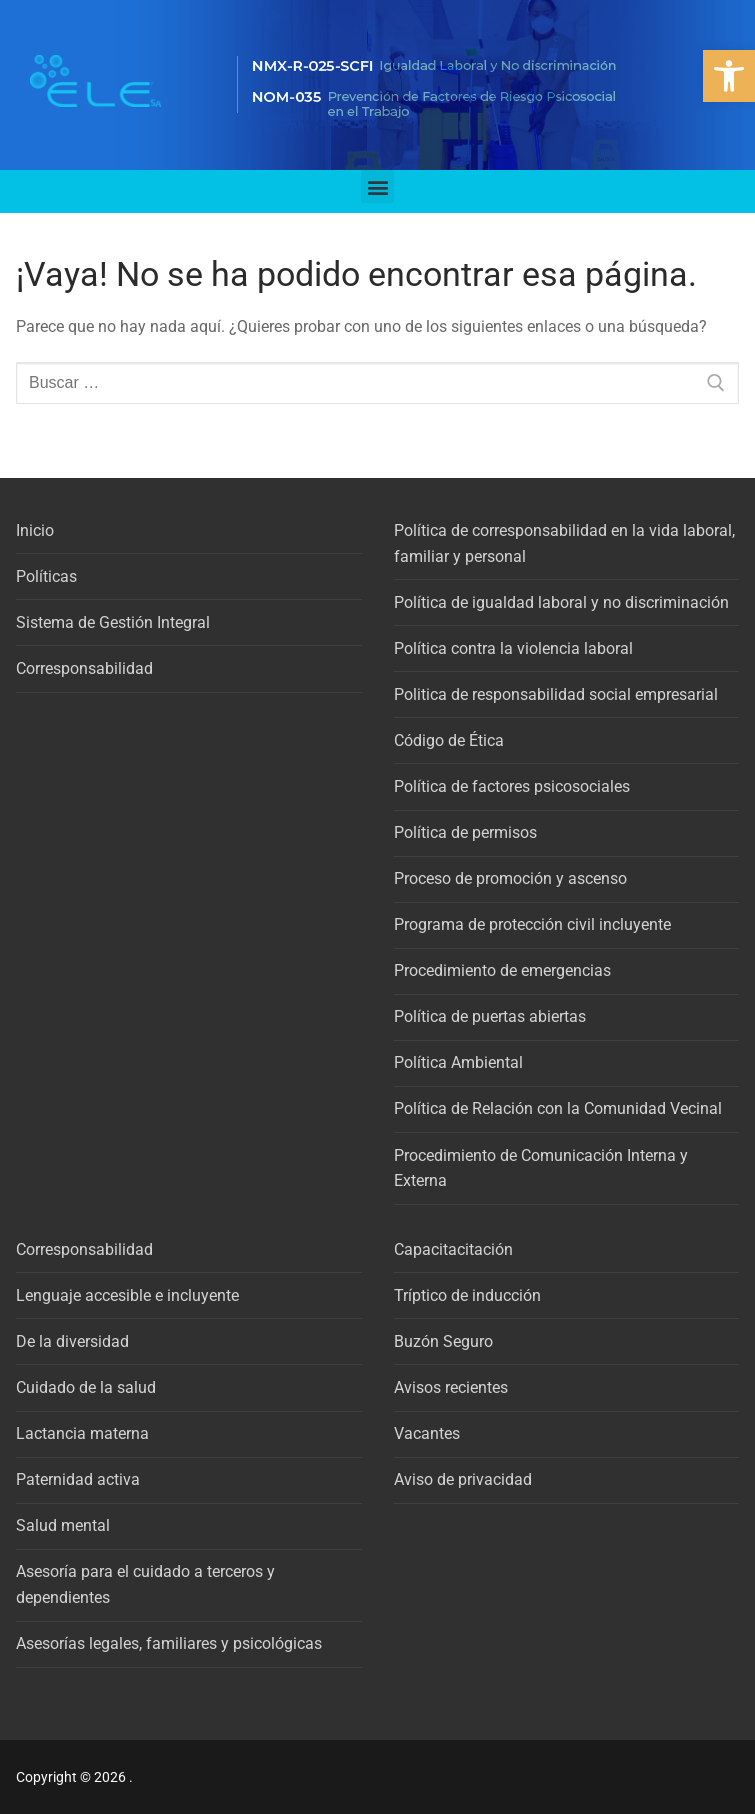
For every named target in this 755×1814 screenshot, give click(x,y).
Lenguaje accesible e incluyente (127, 1295)
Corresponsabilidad (84, 668)
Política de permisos (465, 832)
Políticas (46, 576)
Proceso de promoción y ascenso (510, 878)
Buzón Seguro (443, 1341)
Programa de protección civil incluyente (532, 924)
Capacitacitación (453, 1249)
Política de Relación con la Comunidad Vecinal (558, 1108)
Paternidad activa (78, 1479)
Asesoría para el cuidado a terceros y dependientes (145, 1584)
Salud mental (63, 1525)
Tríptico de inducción (467, 1295)
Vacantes (427, 1433)
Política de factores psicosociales (512, 786)
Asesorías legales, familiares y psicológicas (169, 1643)
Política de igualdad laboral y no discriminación (561, 602)
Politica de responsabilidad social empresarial (556, 694)
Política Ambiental (458, 1062)
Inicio (35, 530)
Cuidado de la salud (86, 1387)
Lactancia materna (82, 1433)
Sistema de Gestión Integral (113, 622)
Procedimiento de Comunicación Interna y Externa (541, 1168)
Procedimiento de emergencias (502, 970)
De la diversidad (72, 1341)
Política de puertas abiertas (490, 1016)
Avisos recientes (451, 1387)
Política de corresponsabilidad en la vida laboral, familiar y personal (564, 543)
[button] (729, 76)
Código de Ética (449, 740)
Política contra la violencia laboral (513, 648)
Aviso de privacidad (463, 1479)
